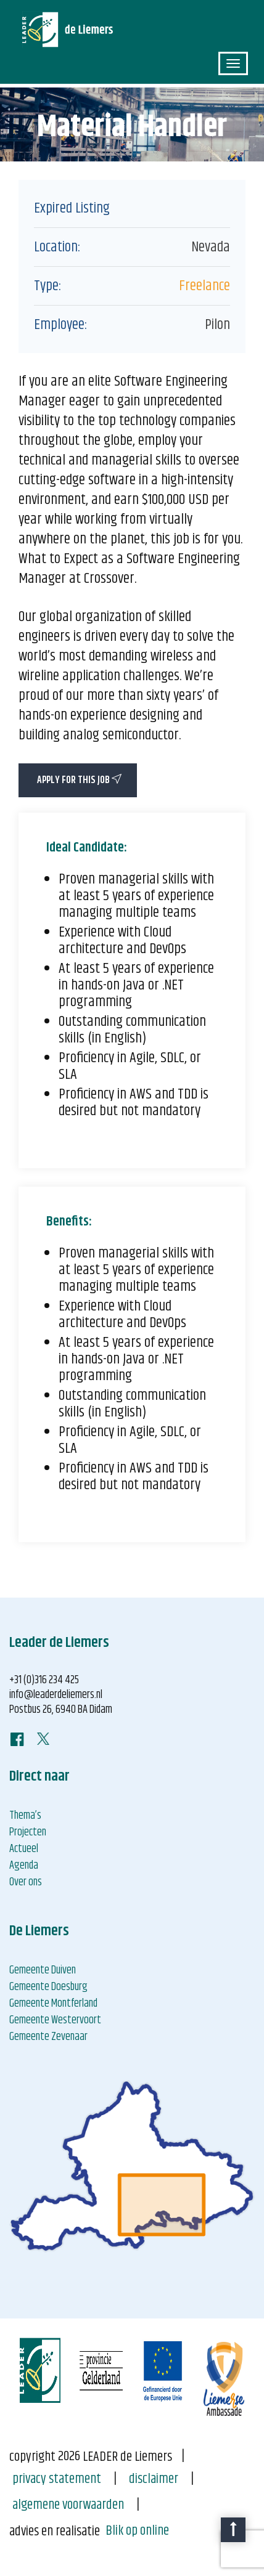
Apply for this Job (79, 780)
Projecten (27, 1832)
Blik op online (137, 2531)
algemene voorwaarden (68, 2505)
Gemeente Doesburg (48, 1987)
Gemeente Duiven (42, 1970)
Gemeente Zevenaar (48, 2037)
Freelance (204, 286)
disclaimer (153, 2479)
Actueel (23, 1849)
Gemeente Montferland (53, 2003)
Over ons (25, 1882)
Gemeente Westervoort (55, 2020)
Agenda (23, 1865)
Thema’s (25, 1815)
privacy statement (56, 2479)
